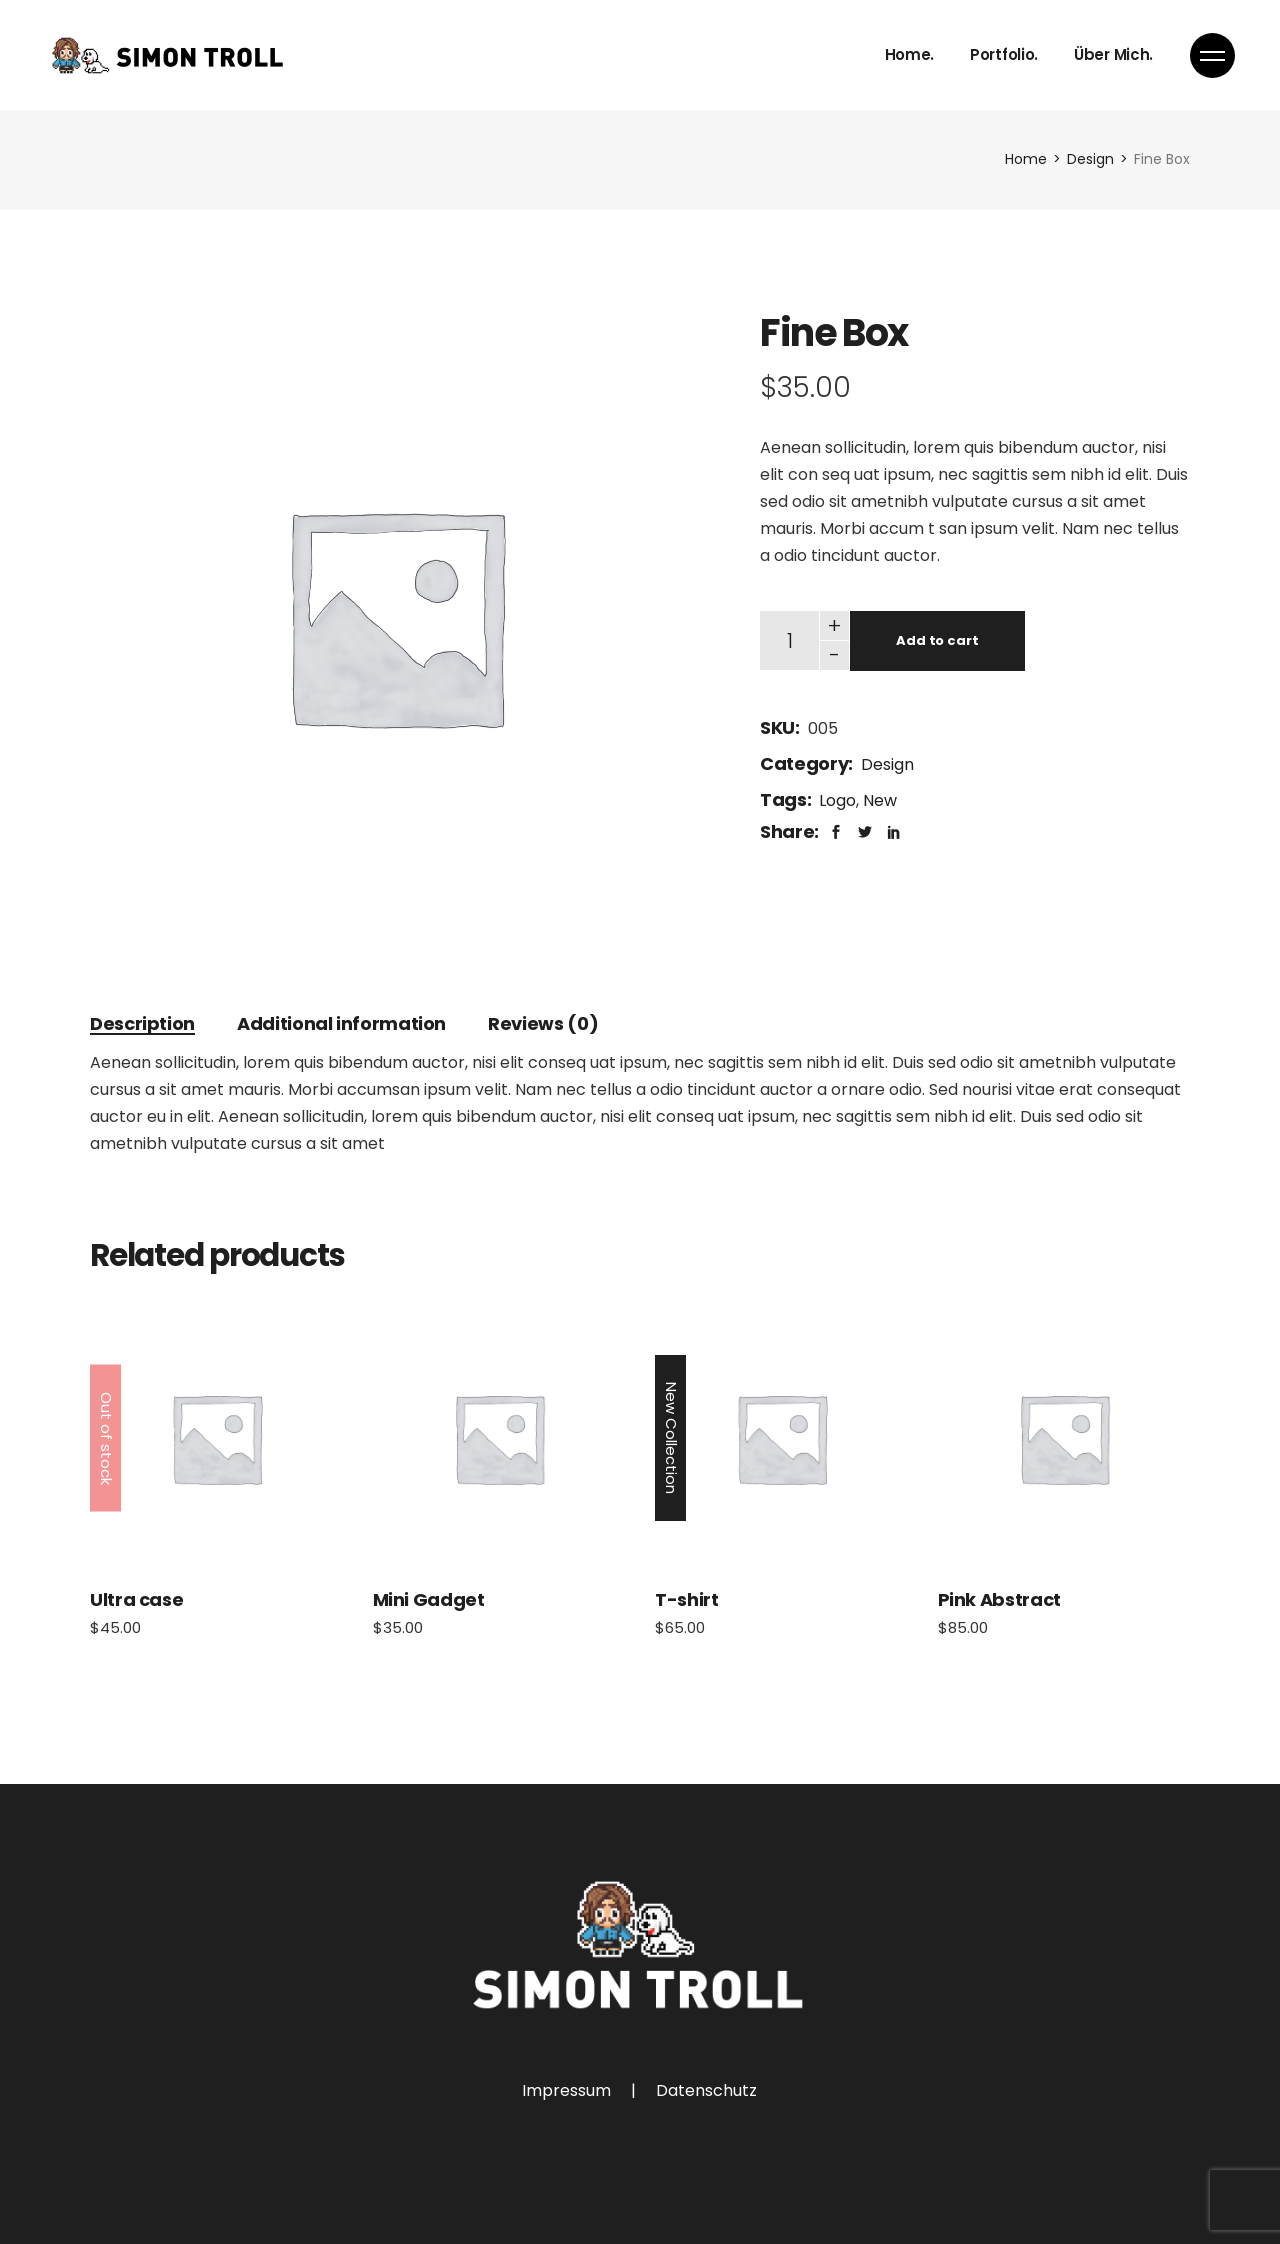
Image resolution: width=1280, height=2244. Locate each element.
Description (142, 1023)
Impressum (566, 2090)
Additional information (341, 1023)
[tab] (142, 1023)
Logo (837, 800)
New (880, 800)
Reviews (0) (543, 1023)
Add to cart (937, 640)
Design (887, 764)
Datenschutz (706, 2090)
